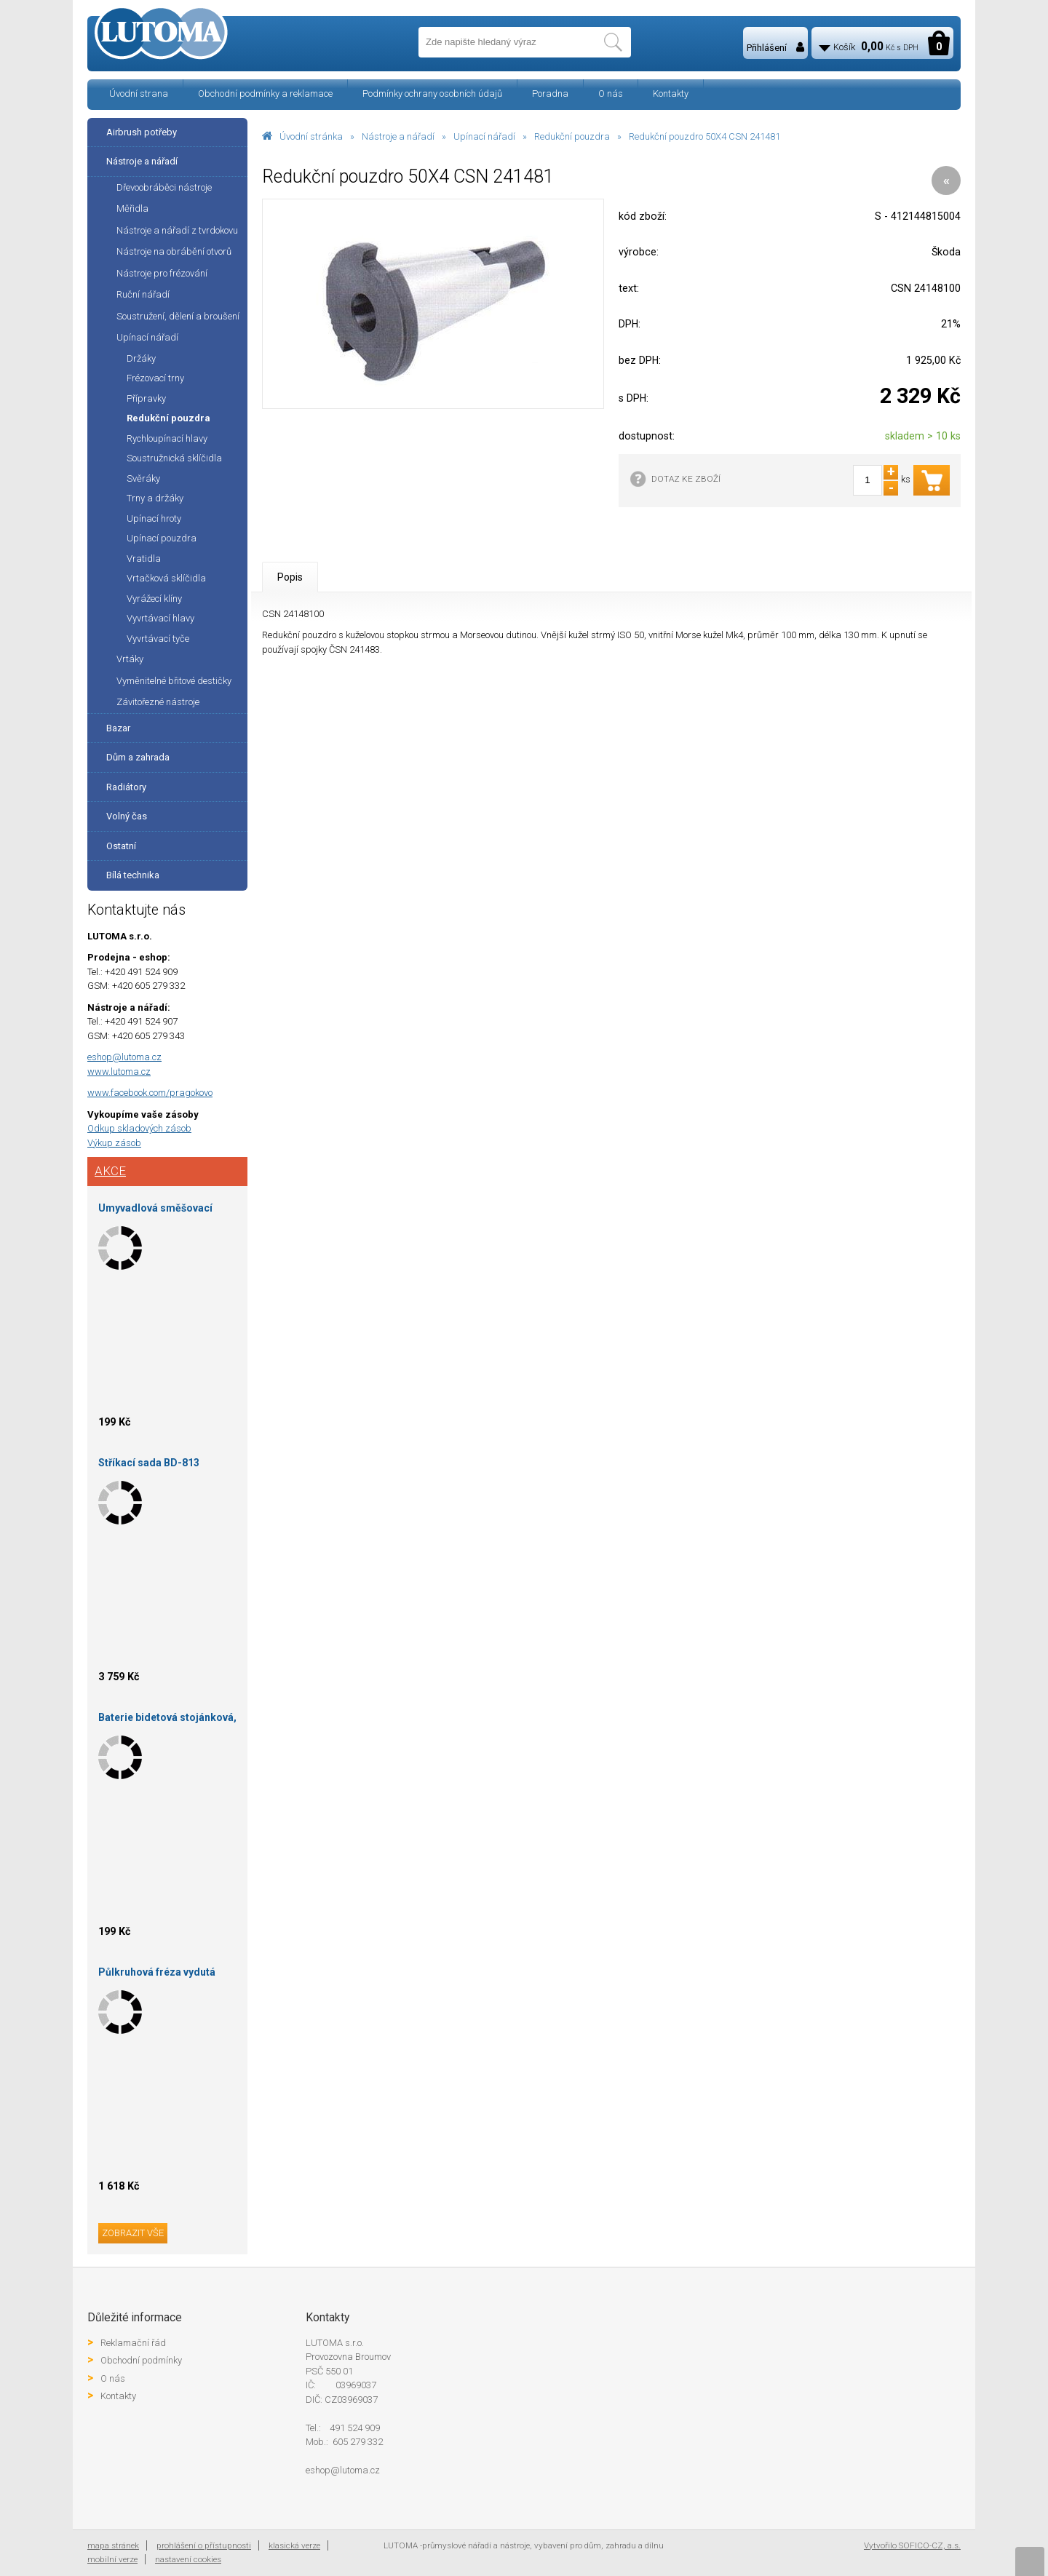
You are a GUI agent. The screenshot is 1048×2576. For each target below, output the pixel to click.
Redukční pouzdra (572, 136)
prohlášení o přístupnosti (203, 2545)
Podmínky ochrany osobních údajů (432, 93)
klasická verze (294, 2545)
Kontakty (670, 93)
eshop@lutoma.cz (124, 1057)
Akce (110, 1171)
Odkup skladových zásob (139, 1128)
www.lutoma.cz (119, 1071)
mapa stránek (113, 2545)
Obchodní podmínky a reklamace (265, 93)
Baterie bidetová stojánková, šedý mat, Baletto (167, 1720)
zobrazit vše (133, 2232)
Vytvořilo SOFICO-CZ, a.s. (912, 2545)
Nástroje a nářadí (398, 136)
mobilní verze (112, 2559)
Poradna (550, 93)
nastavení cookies (188, 2559)
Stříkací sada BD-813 (148, 1462)
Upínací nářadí (484, 136)
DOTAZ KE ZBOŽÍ (685, 479)
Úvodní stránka (311, 136)
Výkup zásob (114, 1142)
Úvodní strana (138, 93)
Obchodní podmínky (141, 2360)
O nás (610, 93)
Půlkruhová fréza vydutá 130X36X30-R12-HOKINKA (160, 1974)
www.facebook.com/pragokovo (150, 1092)
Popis (290, 577)
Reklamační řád (133, 2342)
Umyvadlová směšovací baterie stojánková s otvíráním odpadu (155, 1210)
